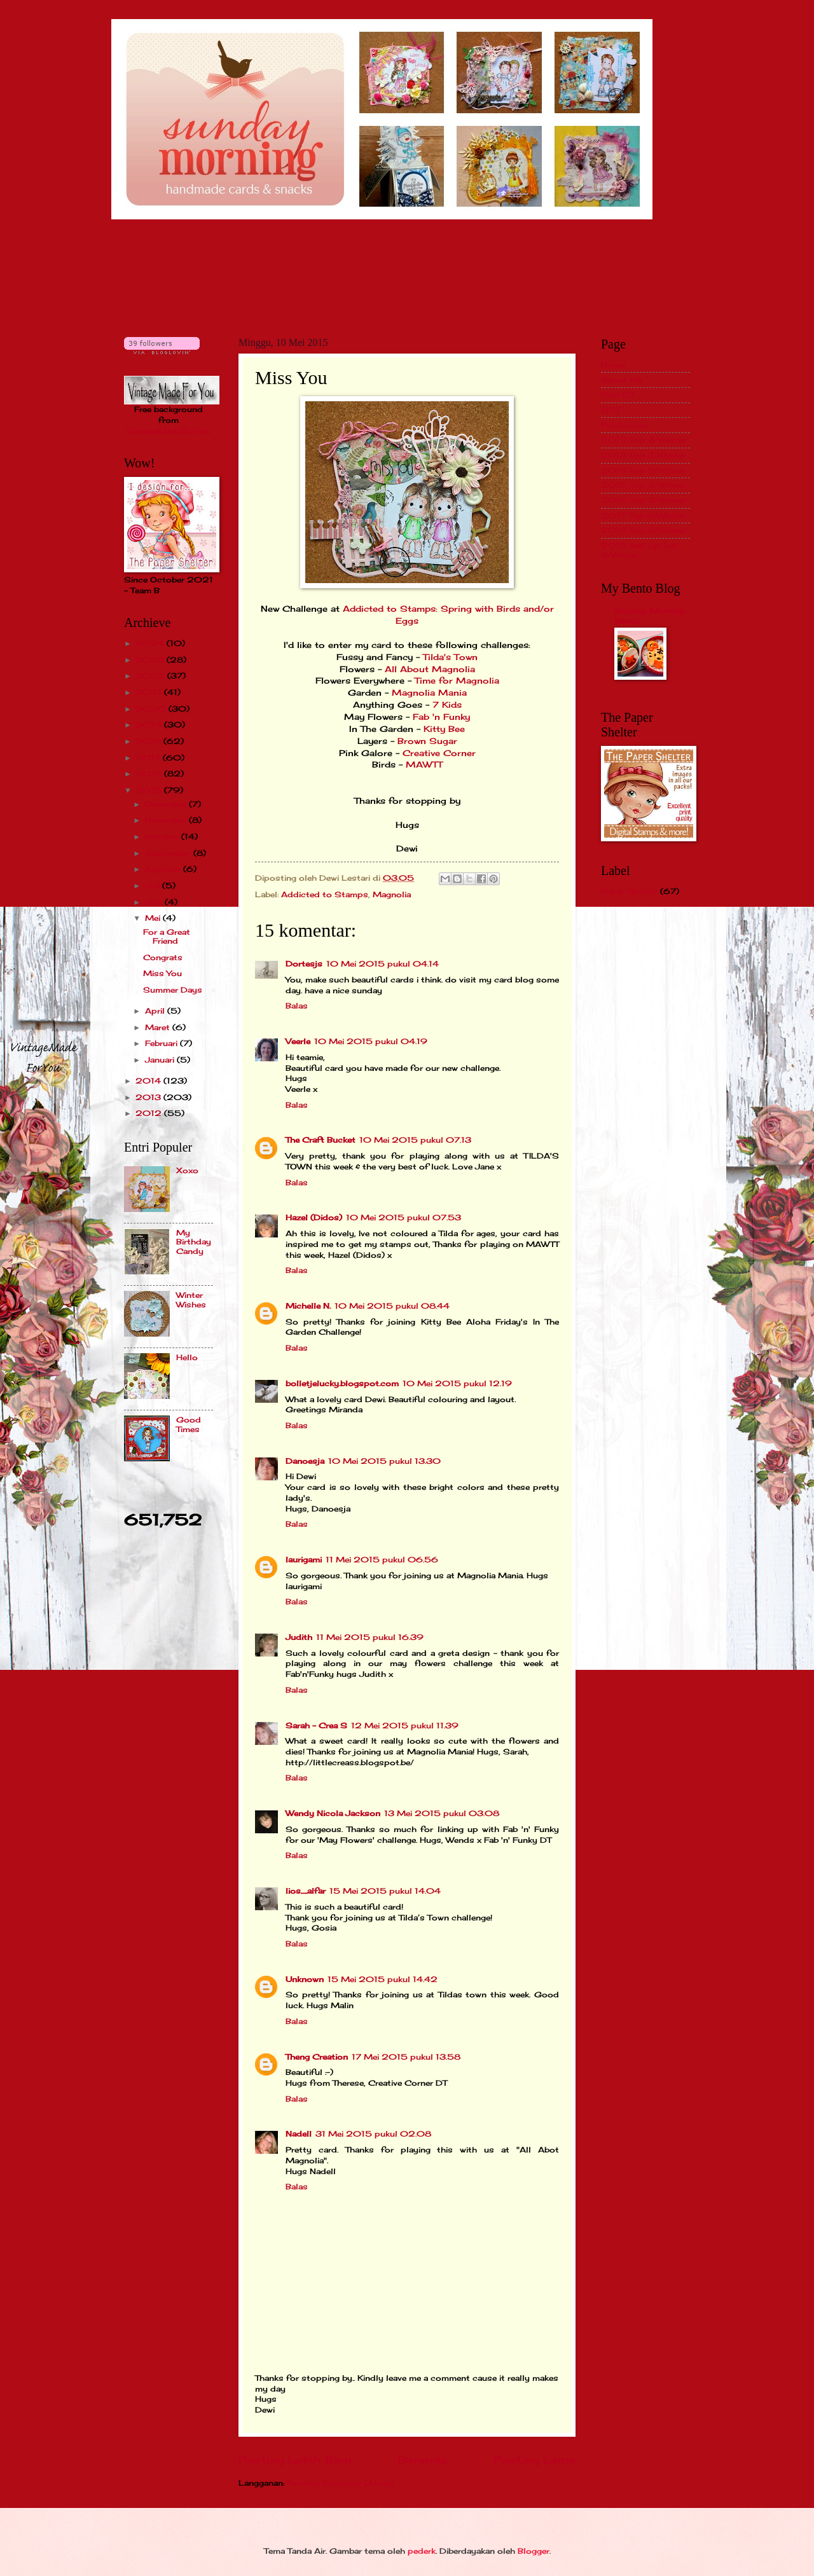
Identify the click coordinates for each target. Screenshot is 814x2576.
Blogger (533, 2551)
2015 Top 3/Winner (643, 485)
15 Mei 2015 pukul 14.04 (385, 1891)
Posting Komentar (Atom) (340, 2483)
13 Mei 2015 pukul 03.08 (441, 1813)
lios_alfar (306, 1891)
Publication (624, 425)
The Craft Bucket (320, 1140)
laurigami (304, 1559)
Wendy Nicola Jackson (333, 1813)
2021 (149, 692)
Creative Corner (437, 753)
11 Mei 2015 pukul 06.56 (382, 1559)
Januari (161, 1059)
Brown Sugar (427, 741)
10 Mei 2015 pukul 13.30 (384, 1461)
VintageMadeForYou (168, 431)
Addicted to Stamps (324, 894)
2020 (152, 708)
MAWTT (424, 764)
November (167, 820)
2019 (149, 724)
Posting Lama (534, 2459)
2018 (149, 741)
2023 (151, 660)
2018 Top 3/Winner (643, 530)
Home (613, 364)
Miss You (162, 973)
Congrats (163, 957)
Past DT (617, 394)
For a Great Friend (166, 936)
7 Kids (447, 705)
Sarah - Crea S (316, 1725)
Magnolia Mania (429, 693)
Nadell (299, 2134)
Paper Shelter (629, 891)
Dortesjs (304, 963)
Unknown (305, 1979)
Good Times (188, 1424)
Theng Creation (317, 2057)
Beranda (422, 2459)
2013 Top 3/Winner (643, 455)
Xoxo (187, 1170)
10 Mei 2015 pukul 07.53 (403, 1217)
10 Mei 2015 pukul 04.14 (382, 963)
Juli (153, 885)
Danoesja (305, 1461)
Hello (187, 1357)
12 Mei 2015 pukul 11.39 (405, 1725)
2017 (149, 757)
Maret (158, 1027)
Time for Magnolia (457, 680)
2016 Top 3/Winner (643, 500)
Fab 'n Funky (441, 717)
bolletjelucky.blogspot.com (342, 1383)
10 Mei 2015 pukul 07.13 (415, 1140)
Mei (154, 918)
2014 (149, 1080)
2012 (149, 1113)
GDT (610, 410)
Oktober (163, 836)
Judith (299, 1637)
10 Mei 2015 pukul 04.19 (370, 1041)
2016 (149, 773)
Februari (162, 1043)
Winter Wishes (191, 1299)
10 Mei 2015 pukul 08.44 (392, 1306)
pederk (422, 2551)
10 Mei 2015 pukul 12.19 (457, 1383)
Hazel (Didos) (314, 1217)
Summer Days (172, 990)
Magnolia (392, 894)
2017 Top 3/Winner (643, 515)
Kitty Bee (444, 729)
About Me (622, 380)
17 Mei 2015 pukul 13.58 (406, 2057)
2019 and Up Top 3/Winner (639, 550)
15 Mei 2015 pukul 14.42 (383, 1979)
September (169, 853)
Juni (155, 902)
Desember (167, 804)
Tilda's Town (450, 657)
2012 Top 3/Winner (643, 439)
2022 (151, 675)
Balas (297, 1005)
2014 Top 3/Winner (643, 470)
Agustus (164, 869)
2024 (151, 643)
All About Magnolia (428, 669)
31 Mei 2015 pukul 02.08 (373, 2134)
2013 (149, 1097)
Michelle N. (308, 1306)
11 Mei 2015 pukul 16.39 (370, 1637)
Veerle (298, 1041)
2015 (149, 790)
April (156, 1011)
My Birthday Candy (193, 1242)
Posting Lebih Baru (295, 2459)
